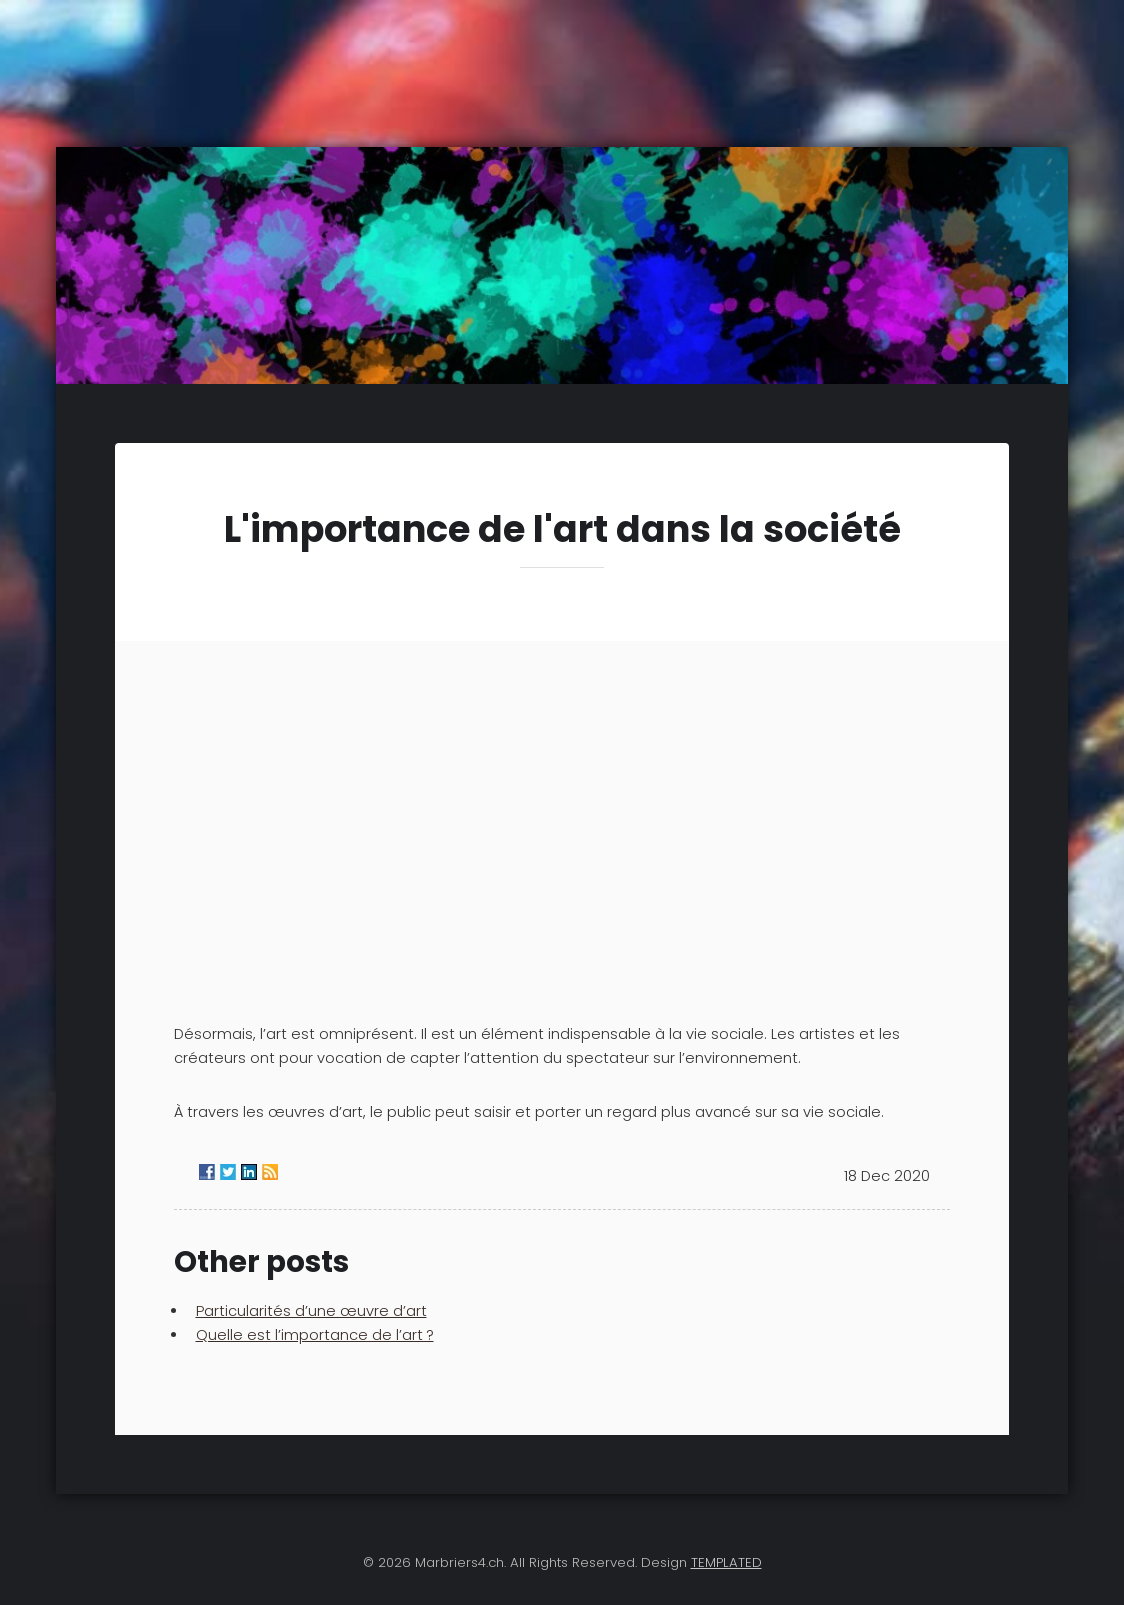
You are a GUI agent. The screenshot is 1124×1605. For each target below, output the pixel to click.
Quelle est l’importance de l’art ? (315, 1335)
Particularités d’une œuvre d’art (311, 1311)
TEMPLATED (726, 1562)
